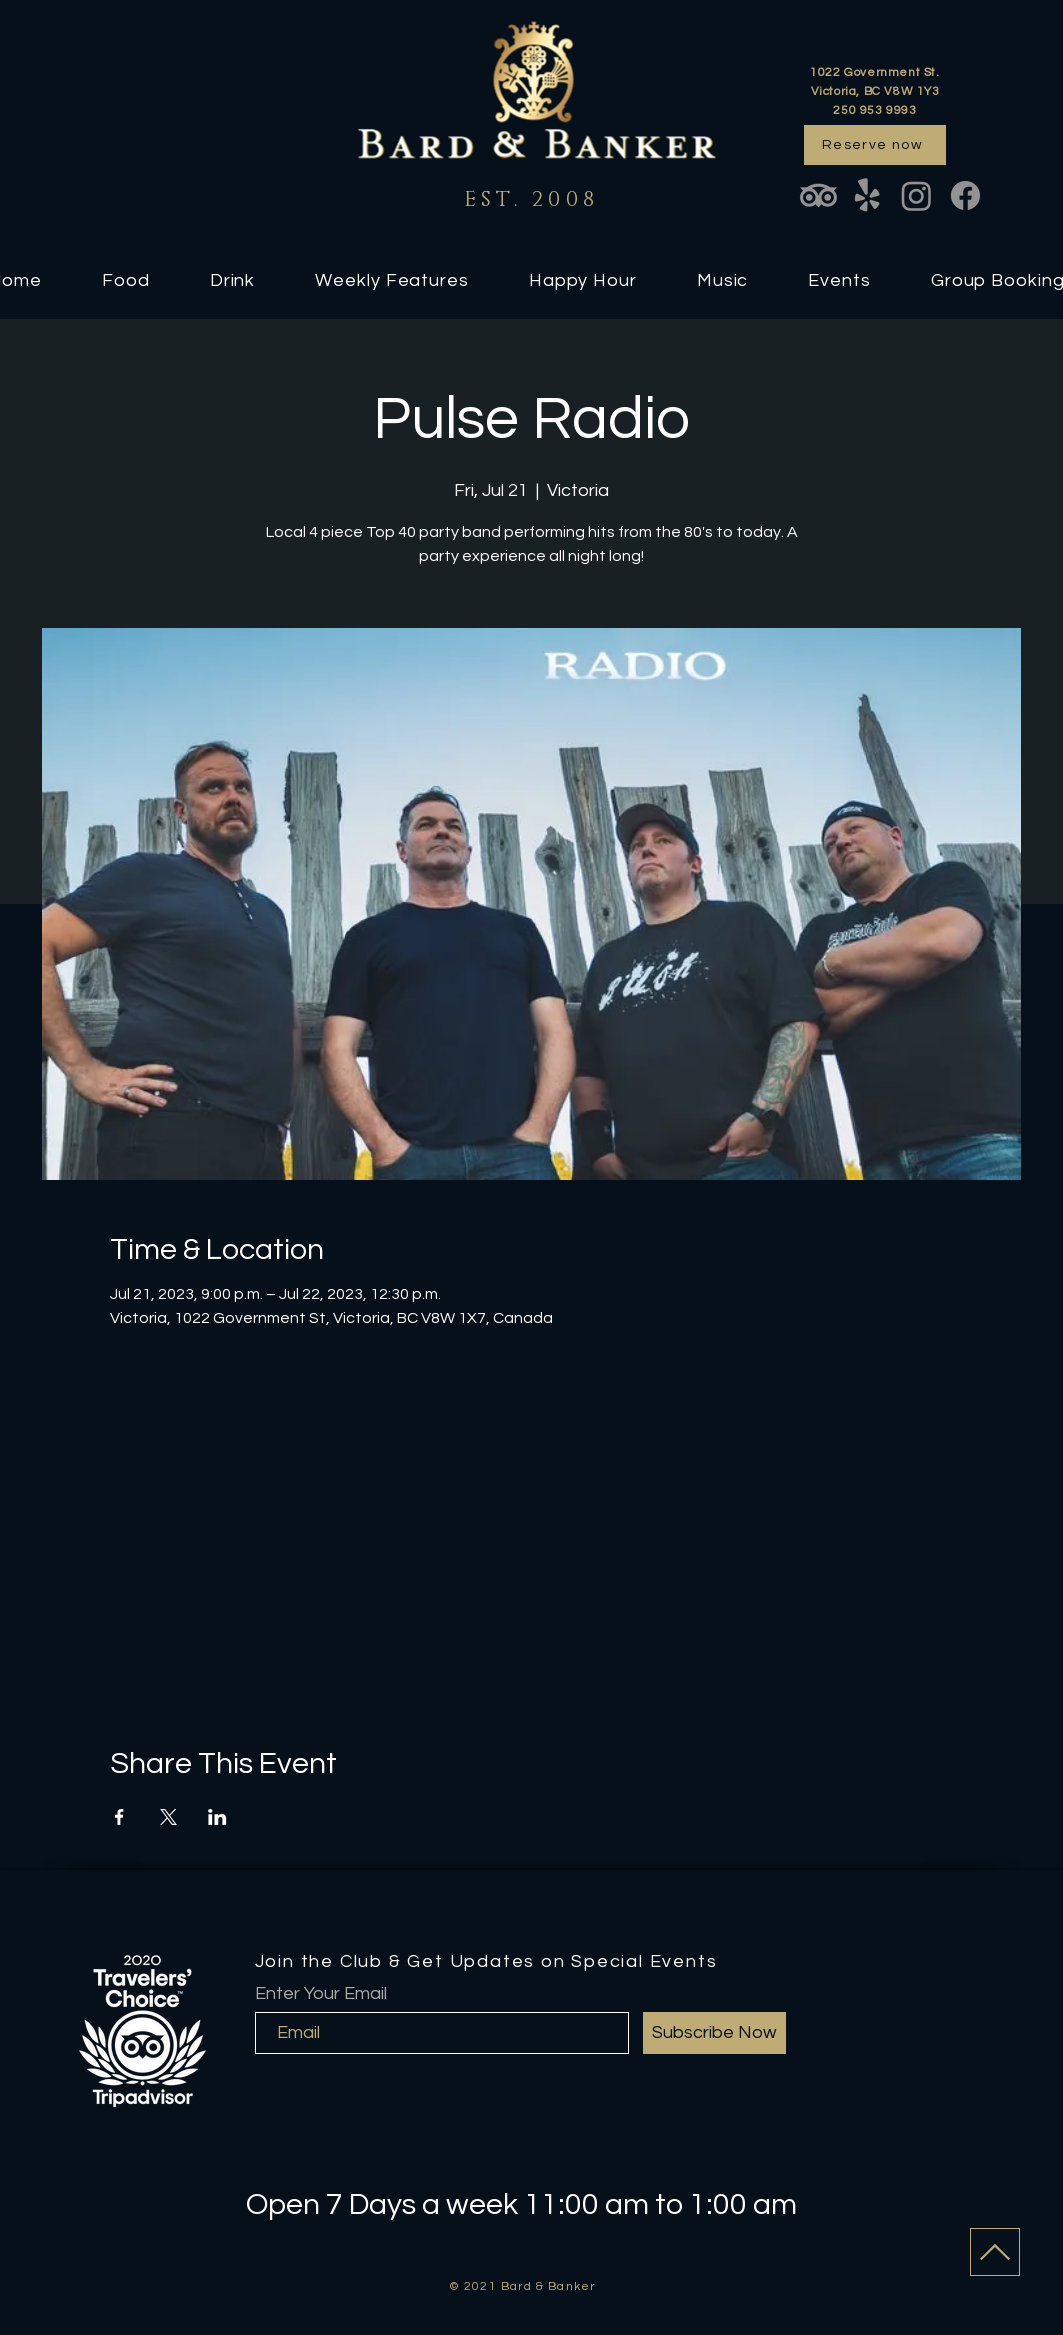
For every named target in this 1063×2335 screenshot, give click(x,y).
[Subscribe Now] (714, 2033)
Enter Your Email (321, 1994)
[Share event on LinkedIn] (217, 1817)
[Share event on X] (168, 1817)
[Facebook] (965, 195)
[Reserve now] (875, 145)
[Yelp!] (867, 195)
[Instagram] (916, 195)
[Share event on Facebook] (119, 1817)
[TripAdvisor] (818, 195)
